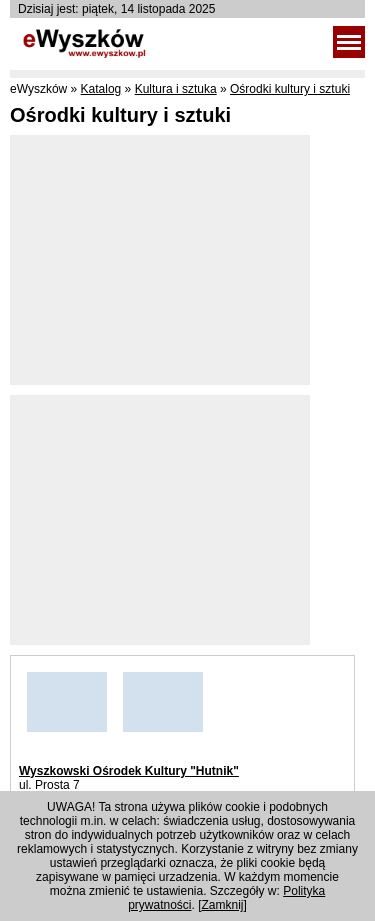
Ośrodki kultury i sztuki (290, 89)
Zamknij (223, 905)
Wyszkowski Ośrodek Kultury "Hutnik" (129, 771)
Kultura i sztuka (176, 89)
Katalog (101, 89)
